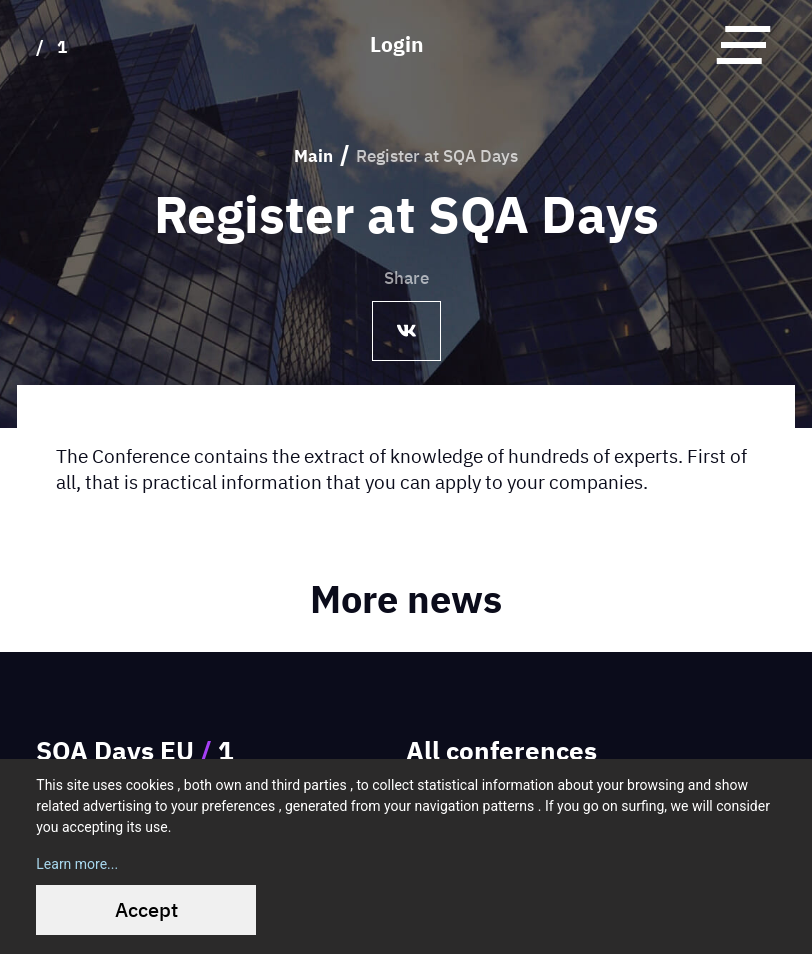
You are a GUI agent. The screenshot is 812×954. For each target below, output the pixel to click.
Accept (146, 909)
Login (397, 44)
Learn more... (77, 864)
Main (313, 155)
